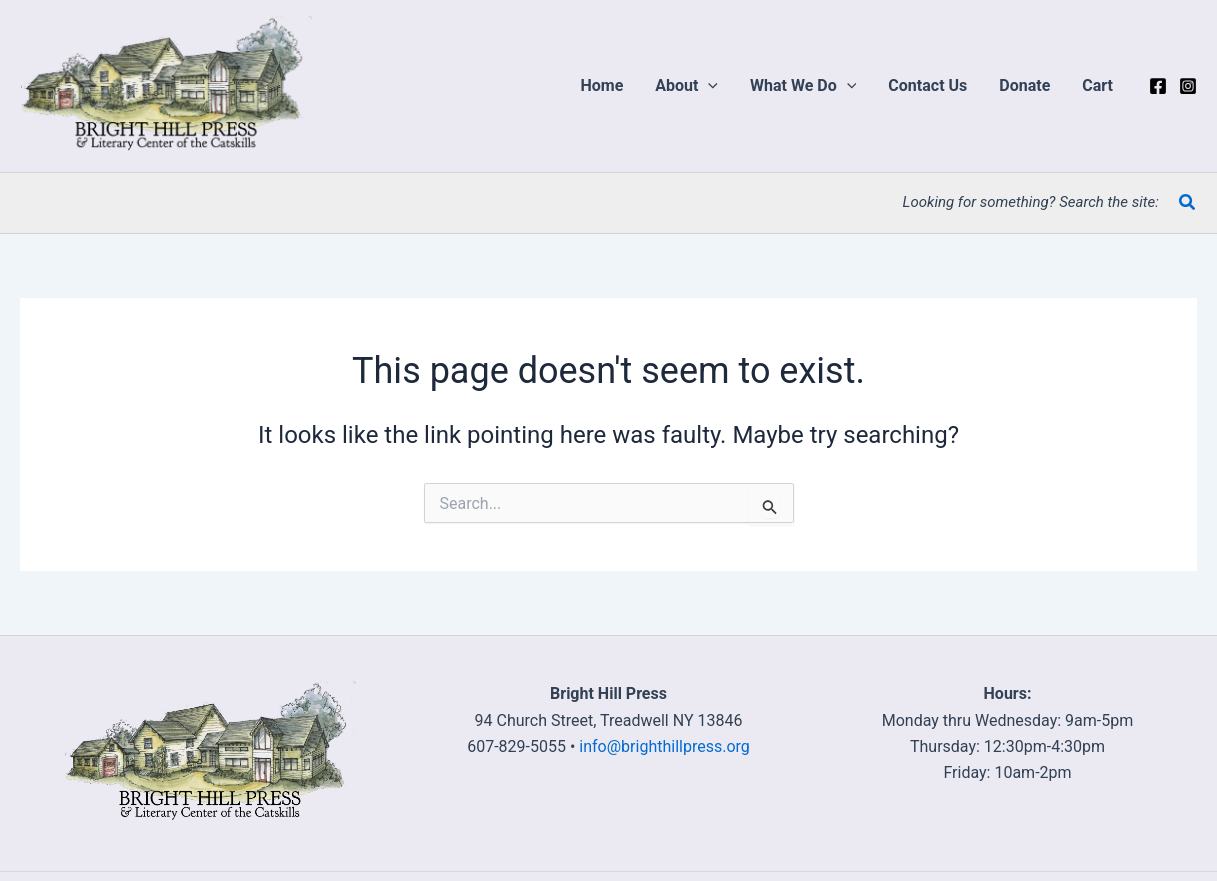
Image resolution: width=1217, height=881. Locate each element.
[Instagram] (1188, 86)
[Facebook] (1158, 86)
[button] (686, 86)
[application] (708, 86)
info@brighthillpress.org (664, 746)
